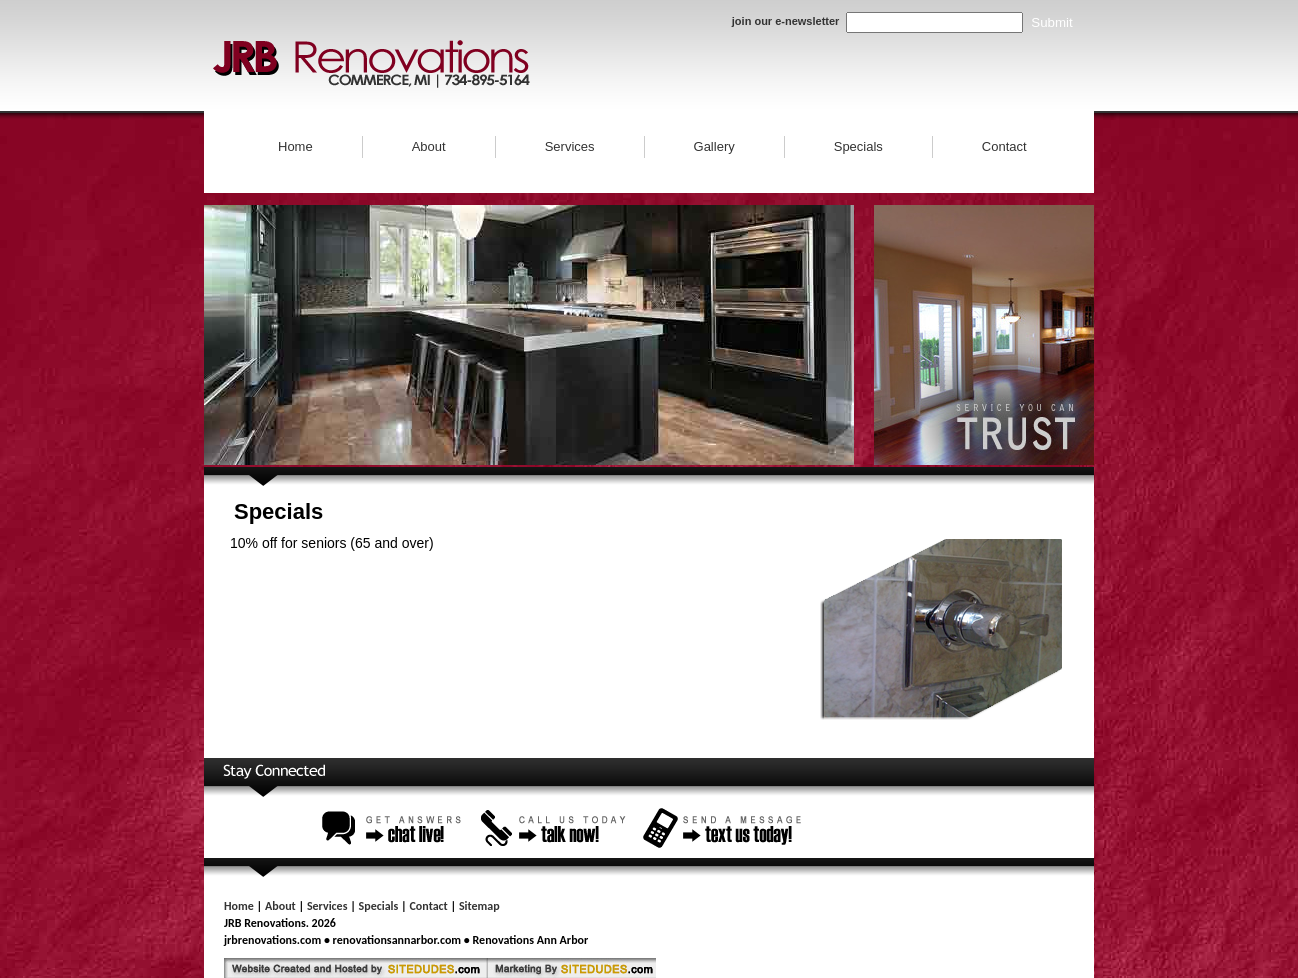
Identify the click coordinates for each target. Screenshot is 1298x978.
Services (570, 146)
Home (295, 146)
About (429, 146)
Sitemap (479, 906)
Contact (1004, 146)
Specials (858, 146)
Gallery (714, 146)
